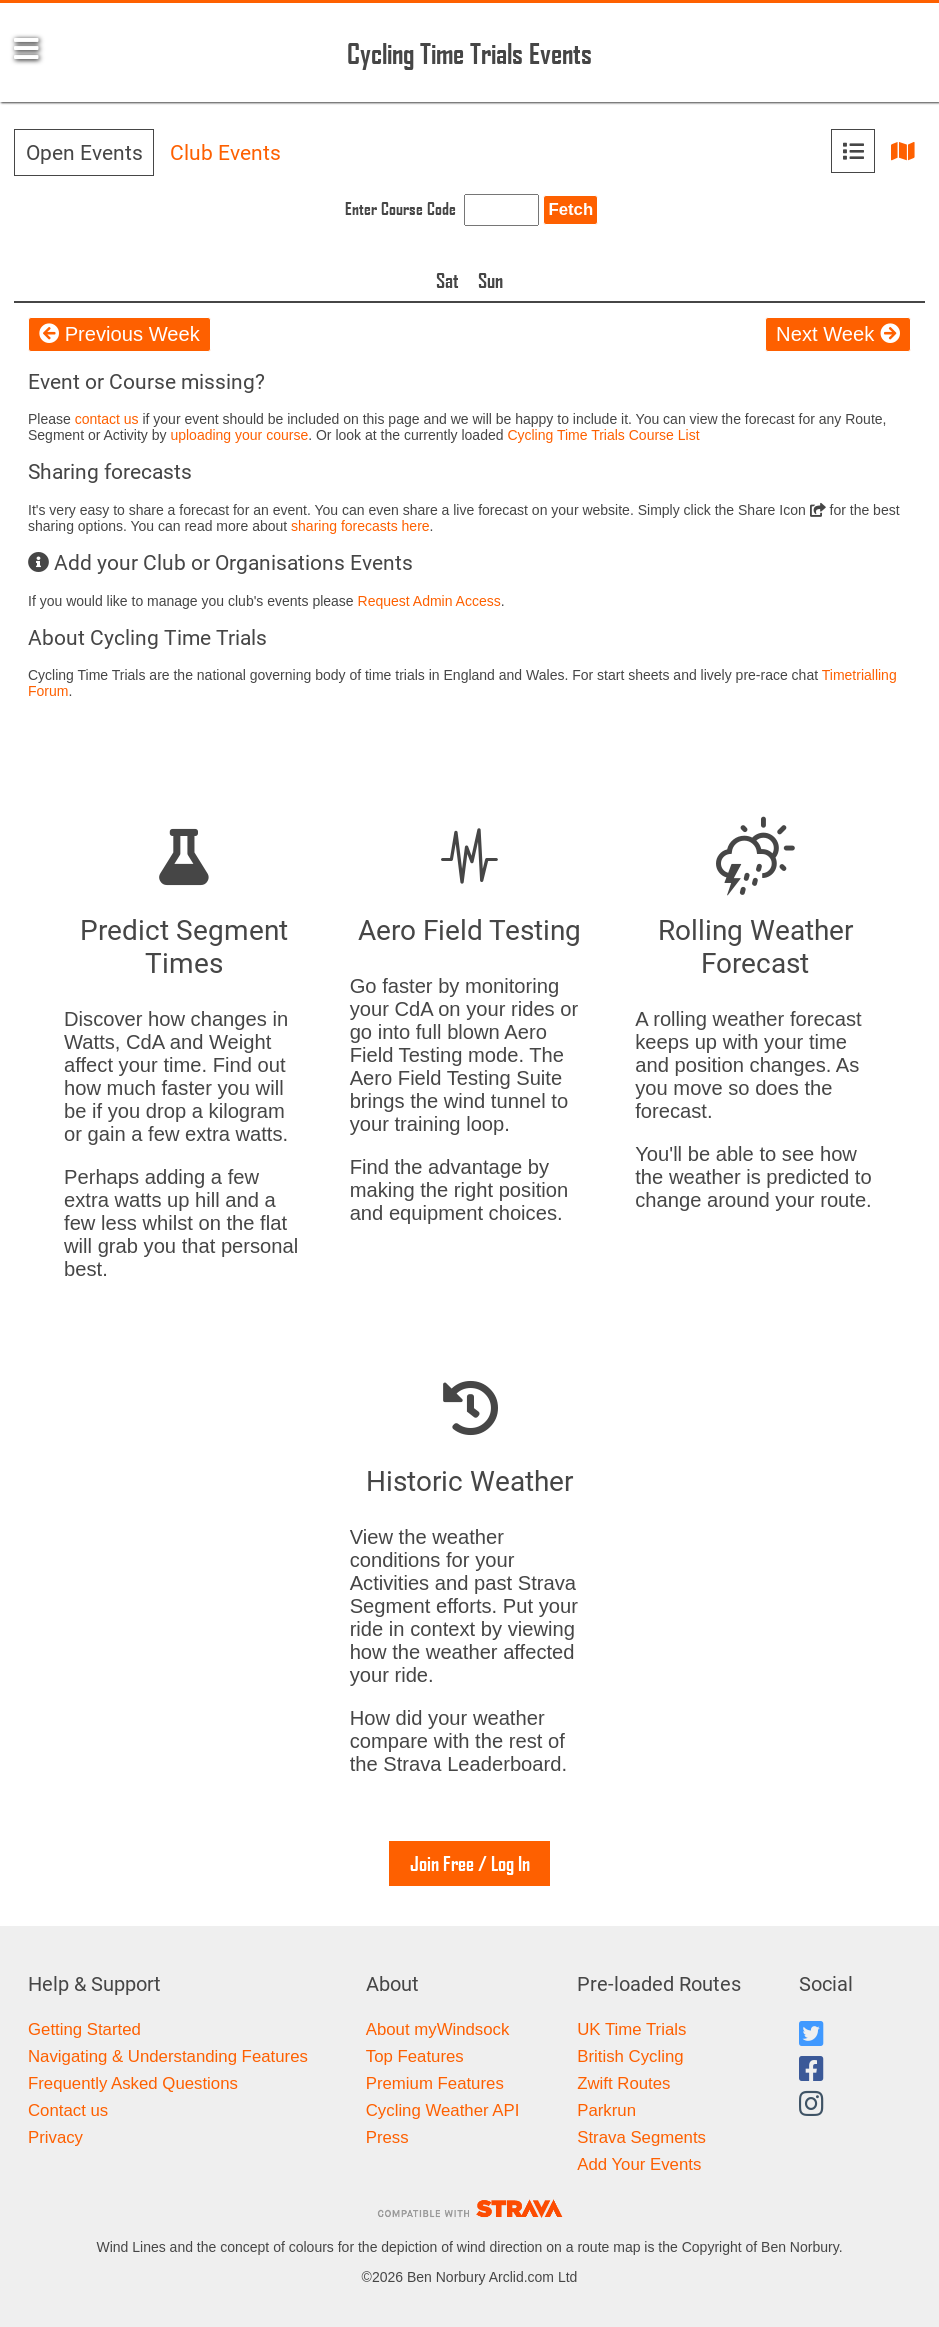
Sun (490, 280)
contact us (107, 419)
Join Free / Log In (470, 1863)
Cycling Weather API (443, 2110)
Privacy (55, 2137)
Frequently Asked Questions (133, 2083)
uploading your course (239, 435)
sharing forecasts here (360, 526)
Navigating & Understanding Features (168, 2056)
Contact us (68, 2110)
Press (387, 2137)
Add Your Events (639, 2164)
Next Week (838, 334)
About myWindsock (438, 2029)
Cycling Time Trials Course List (603, 435)
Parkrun (606, 2110)
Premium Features (435, 2083)
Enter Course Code (400, 208)
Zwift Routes (623, 2083)
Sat (447, 280)
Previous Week (119, 334)
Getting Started (84, 2029)
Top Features (415, 2056)
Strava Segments (641, 2137)
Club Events (225, 153)
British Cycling (630, 2056)
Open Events (84, 153)
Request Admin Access (429, 601)
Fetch (570, 209)
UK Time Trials (631, 2029)
